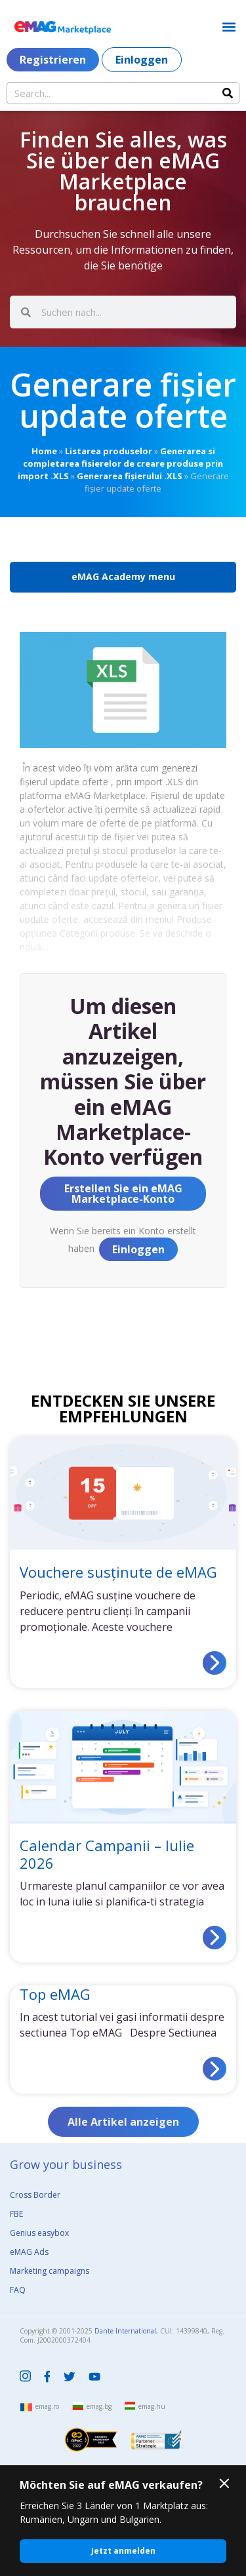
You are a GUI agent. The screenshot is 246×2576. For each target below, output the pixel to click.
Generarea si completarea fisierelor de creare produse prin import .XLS (121, 463)
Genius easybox (39, 2232)
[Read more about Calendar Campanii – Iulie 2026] (214, 1937)
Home (44, 451)
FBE (16, 2213)
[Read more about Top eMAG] (214, 2068)
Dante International (125, 2330)
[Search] (227, 93)
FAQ (18, 2289)
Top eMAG (55, 1994)
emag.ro (47, 2406)
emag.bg (99, 2406)
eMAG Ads (29, 2251)
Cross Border (35, 2194)
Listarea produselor (108, 451)
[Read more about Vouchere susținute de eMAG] (214, 1663)
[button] (228, 26)
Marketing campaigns (49, 2270)
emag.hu (151, 2406)
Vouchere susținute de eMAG (118, 1572)
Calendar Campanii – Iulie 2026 (107, 1853)
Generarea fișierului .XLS (129, 476)
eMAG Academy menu (123, 576)
